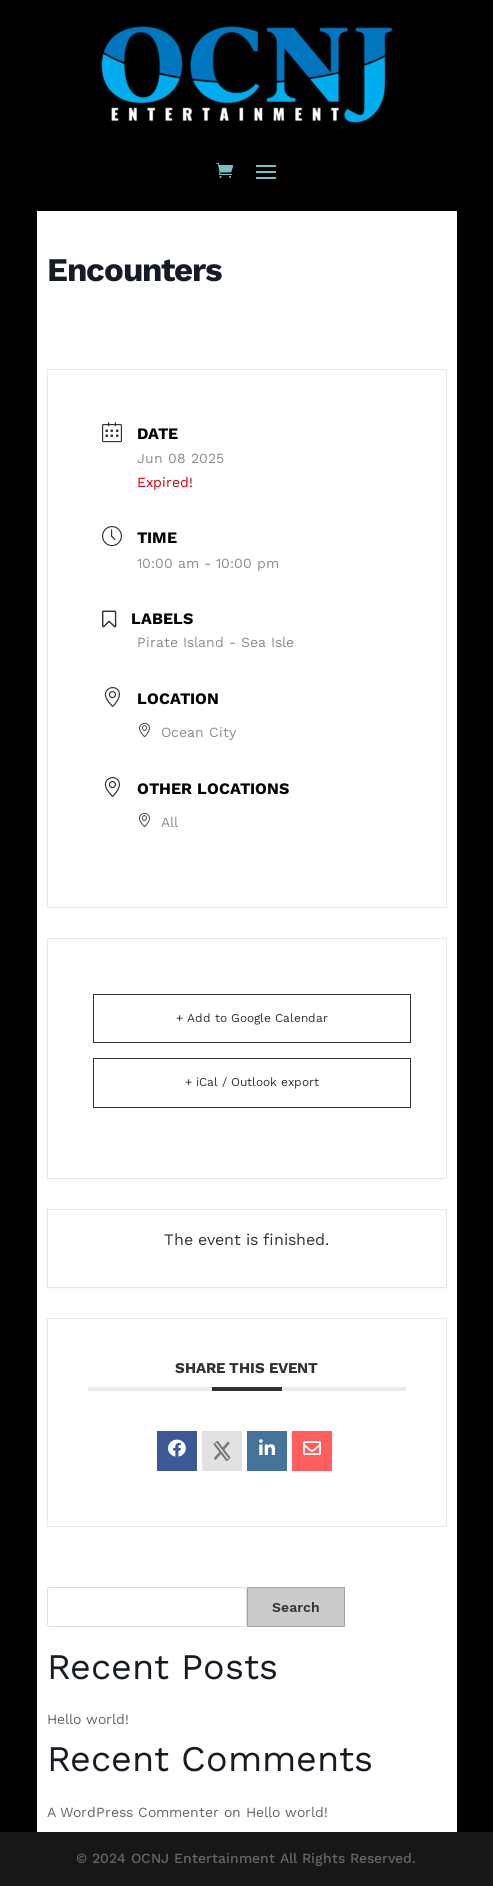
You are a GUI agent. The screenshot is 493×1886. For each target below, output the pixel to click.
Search (296, 1607)
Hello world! (88, 1719)
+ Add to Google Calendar (252, 1018)
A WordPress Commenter (133, 1812)
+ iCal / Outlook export (252, 1082)
